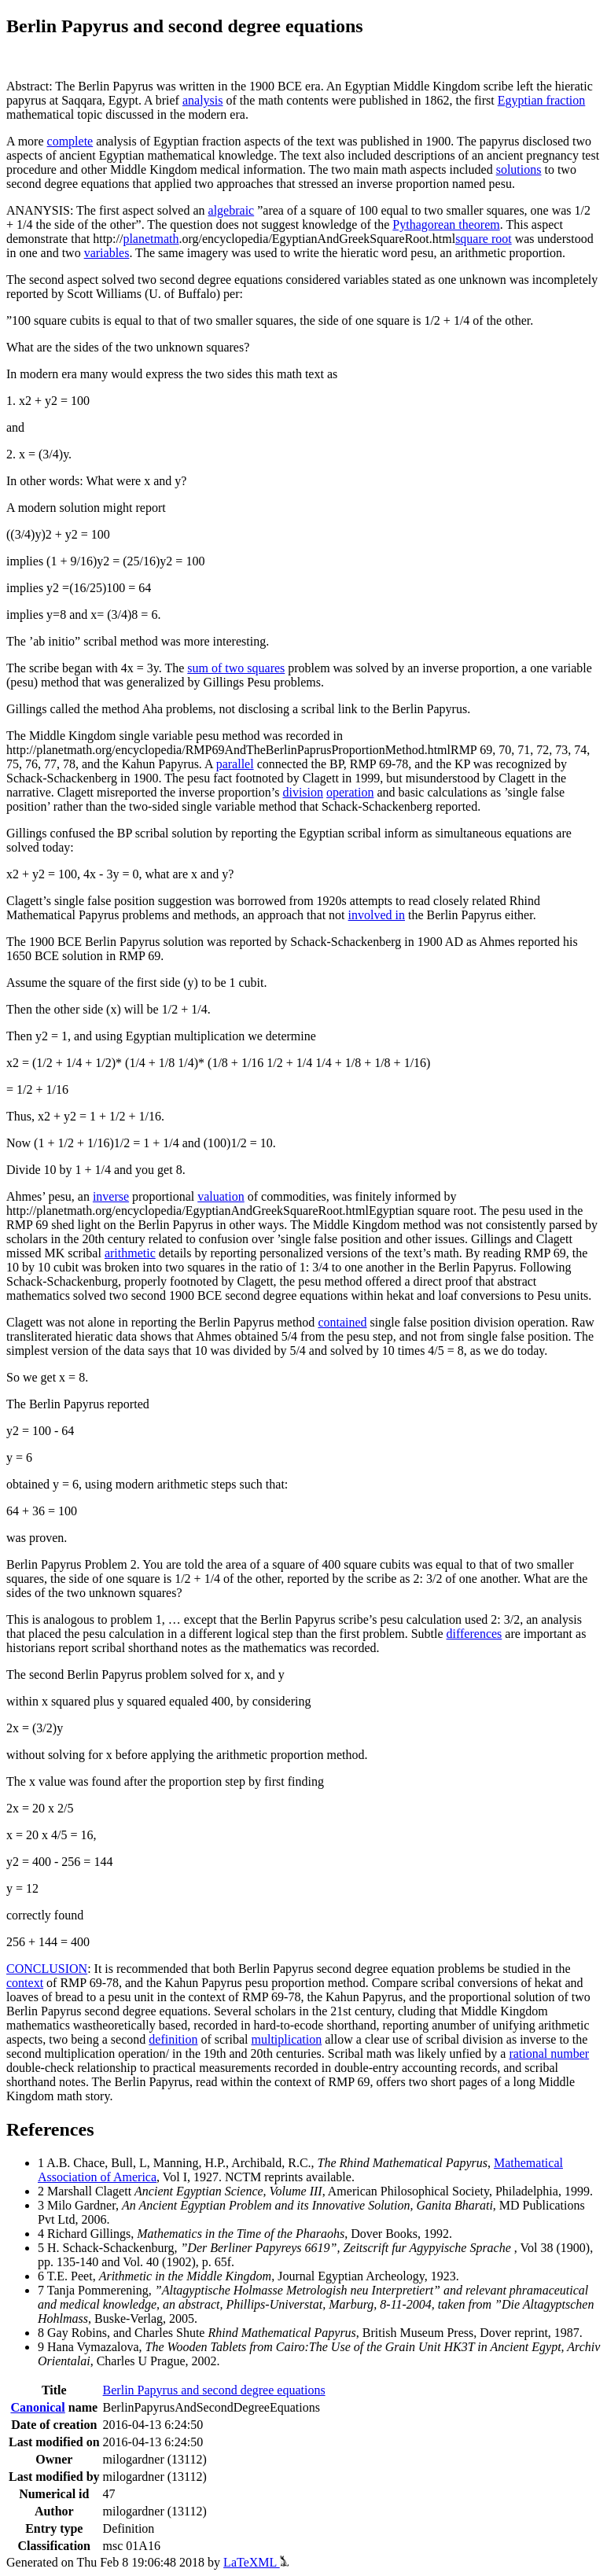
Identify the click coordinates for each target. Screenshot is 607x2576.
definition (173, 2039)
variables (107, 252)
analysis (202, 100)
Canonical (37, 2407)
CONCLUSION (46, 1968)
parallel (235, 764)
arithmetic (130, 1253)
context (24, 1982)
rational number (549, 2053)
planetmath (150, 238)
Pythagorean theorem (445, 224)
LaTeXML (256, 2562)
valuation (221, 1196)
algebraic (231, 210)
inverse (111, 1196)
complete (70, 141)
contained (342, 1322)
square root (483, 238)
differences (474, 1633)
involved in (376, 915)
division (302, 792)
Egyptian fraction (542, 100)
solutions (519, 169)
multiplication (286, 2039)
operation (349, 792)
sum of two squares (236, 668)
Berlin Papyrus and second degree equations (214, 2390)
